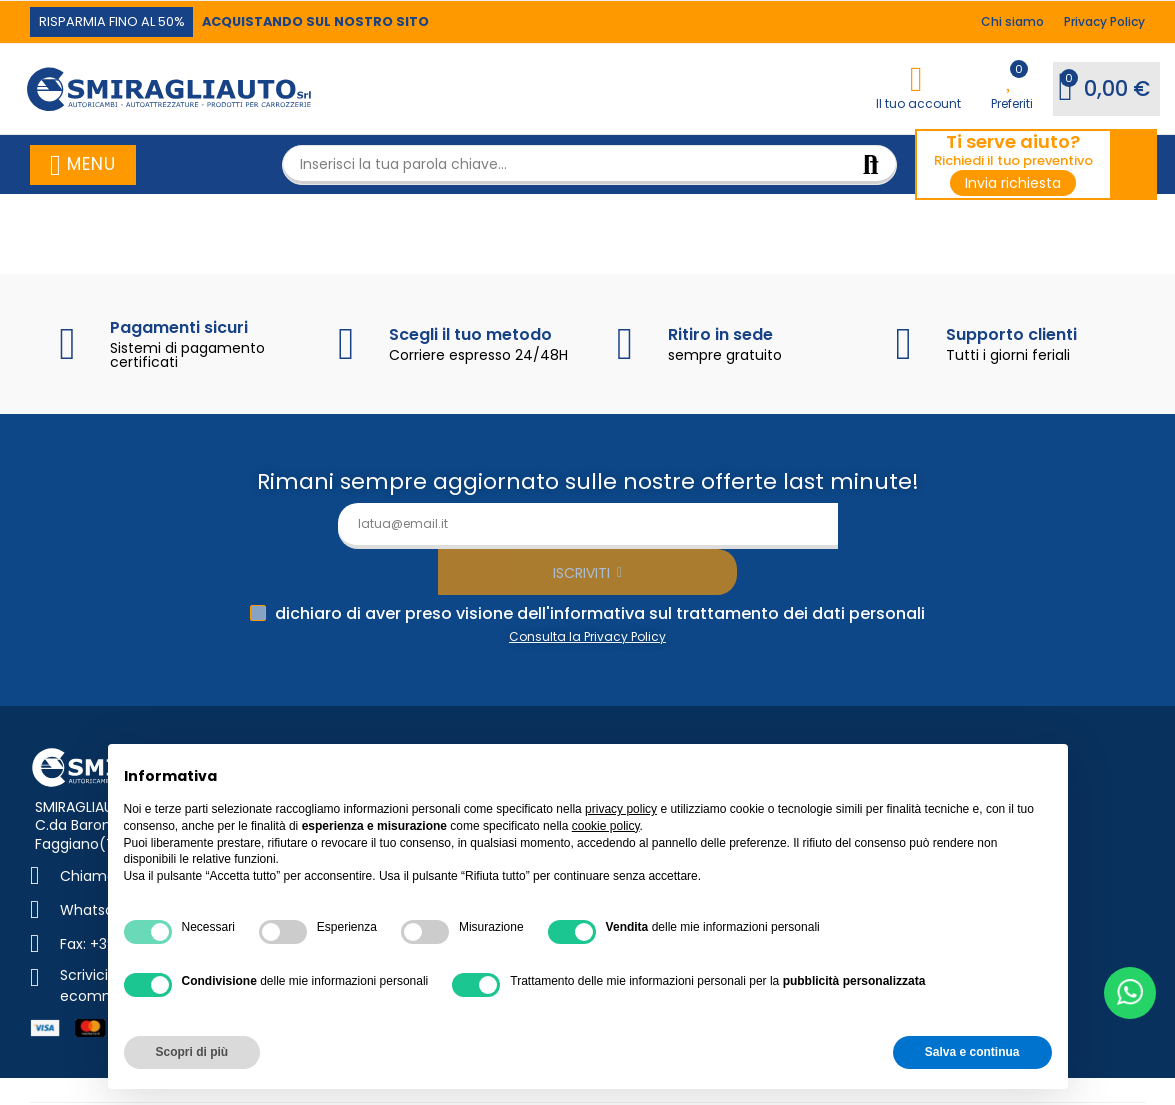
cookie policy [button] (606, 826)
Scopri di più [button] (192, 1052)
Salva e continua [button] (972, 1052)
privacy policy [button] (621, 809)
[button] (117, 22)
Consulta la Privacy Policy (587, 590)
